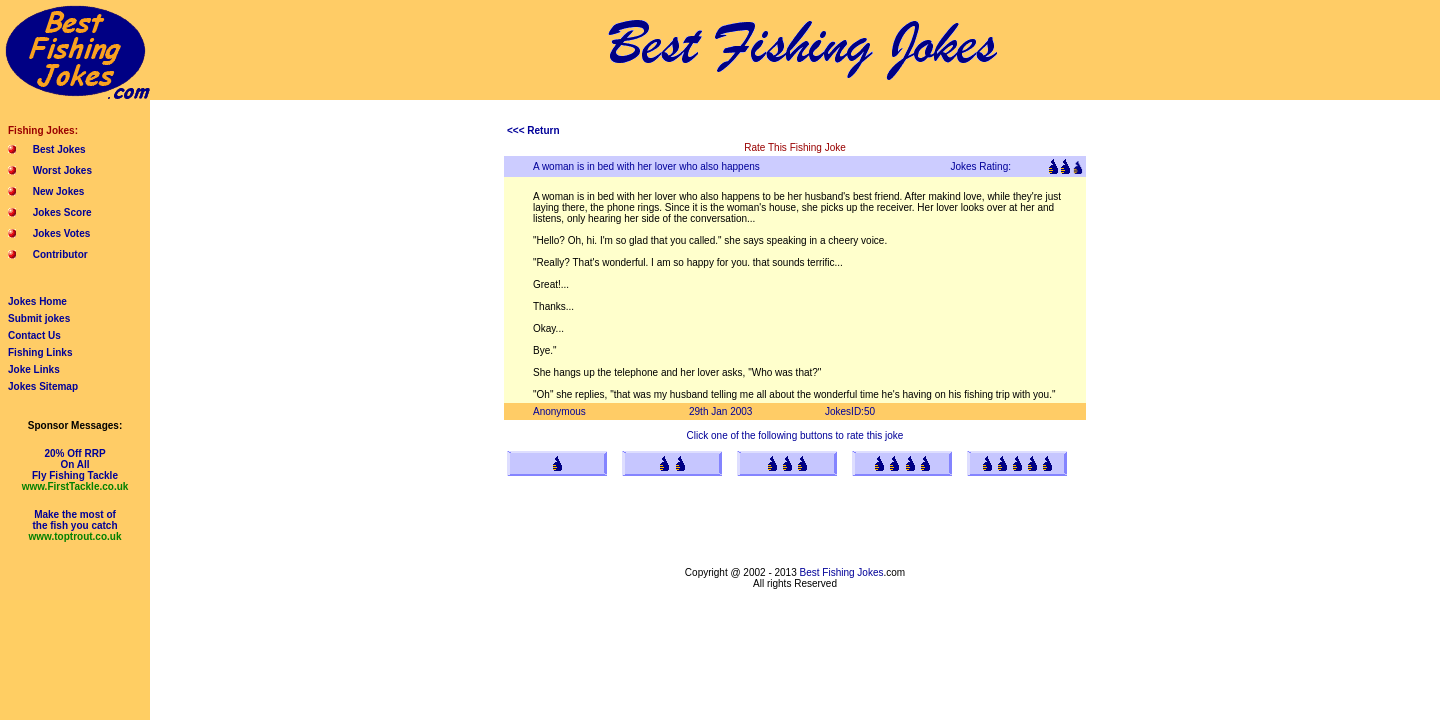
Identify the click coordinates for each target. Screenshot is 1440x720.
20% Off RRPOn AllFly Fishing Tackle (75, 470)
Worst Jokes (62, 170)
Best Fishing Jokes (842, 572)
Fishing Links (40, 352)
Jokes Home (37, 301)
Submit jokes (39, 318)
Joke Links (34, 369)
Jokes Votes (62, 233)
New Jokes (59, 191)
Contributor (60, 254)
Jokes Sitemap (43, 386)
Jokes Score (62, 212)
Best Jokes (59, 149)
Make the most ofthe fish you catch (75, 525)
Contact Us (34, 335)
